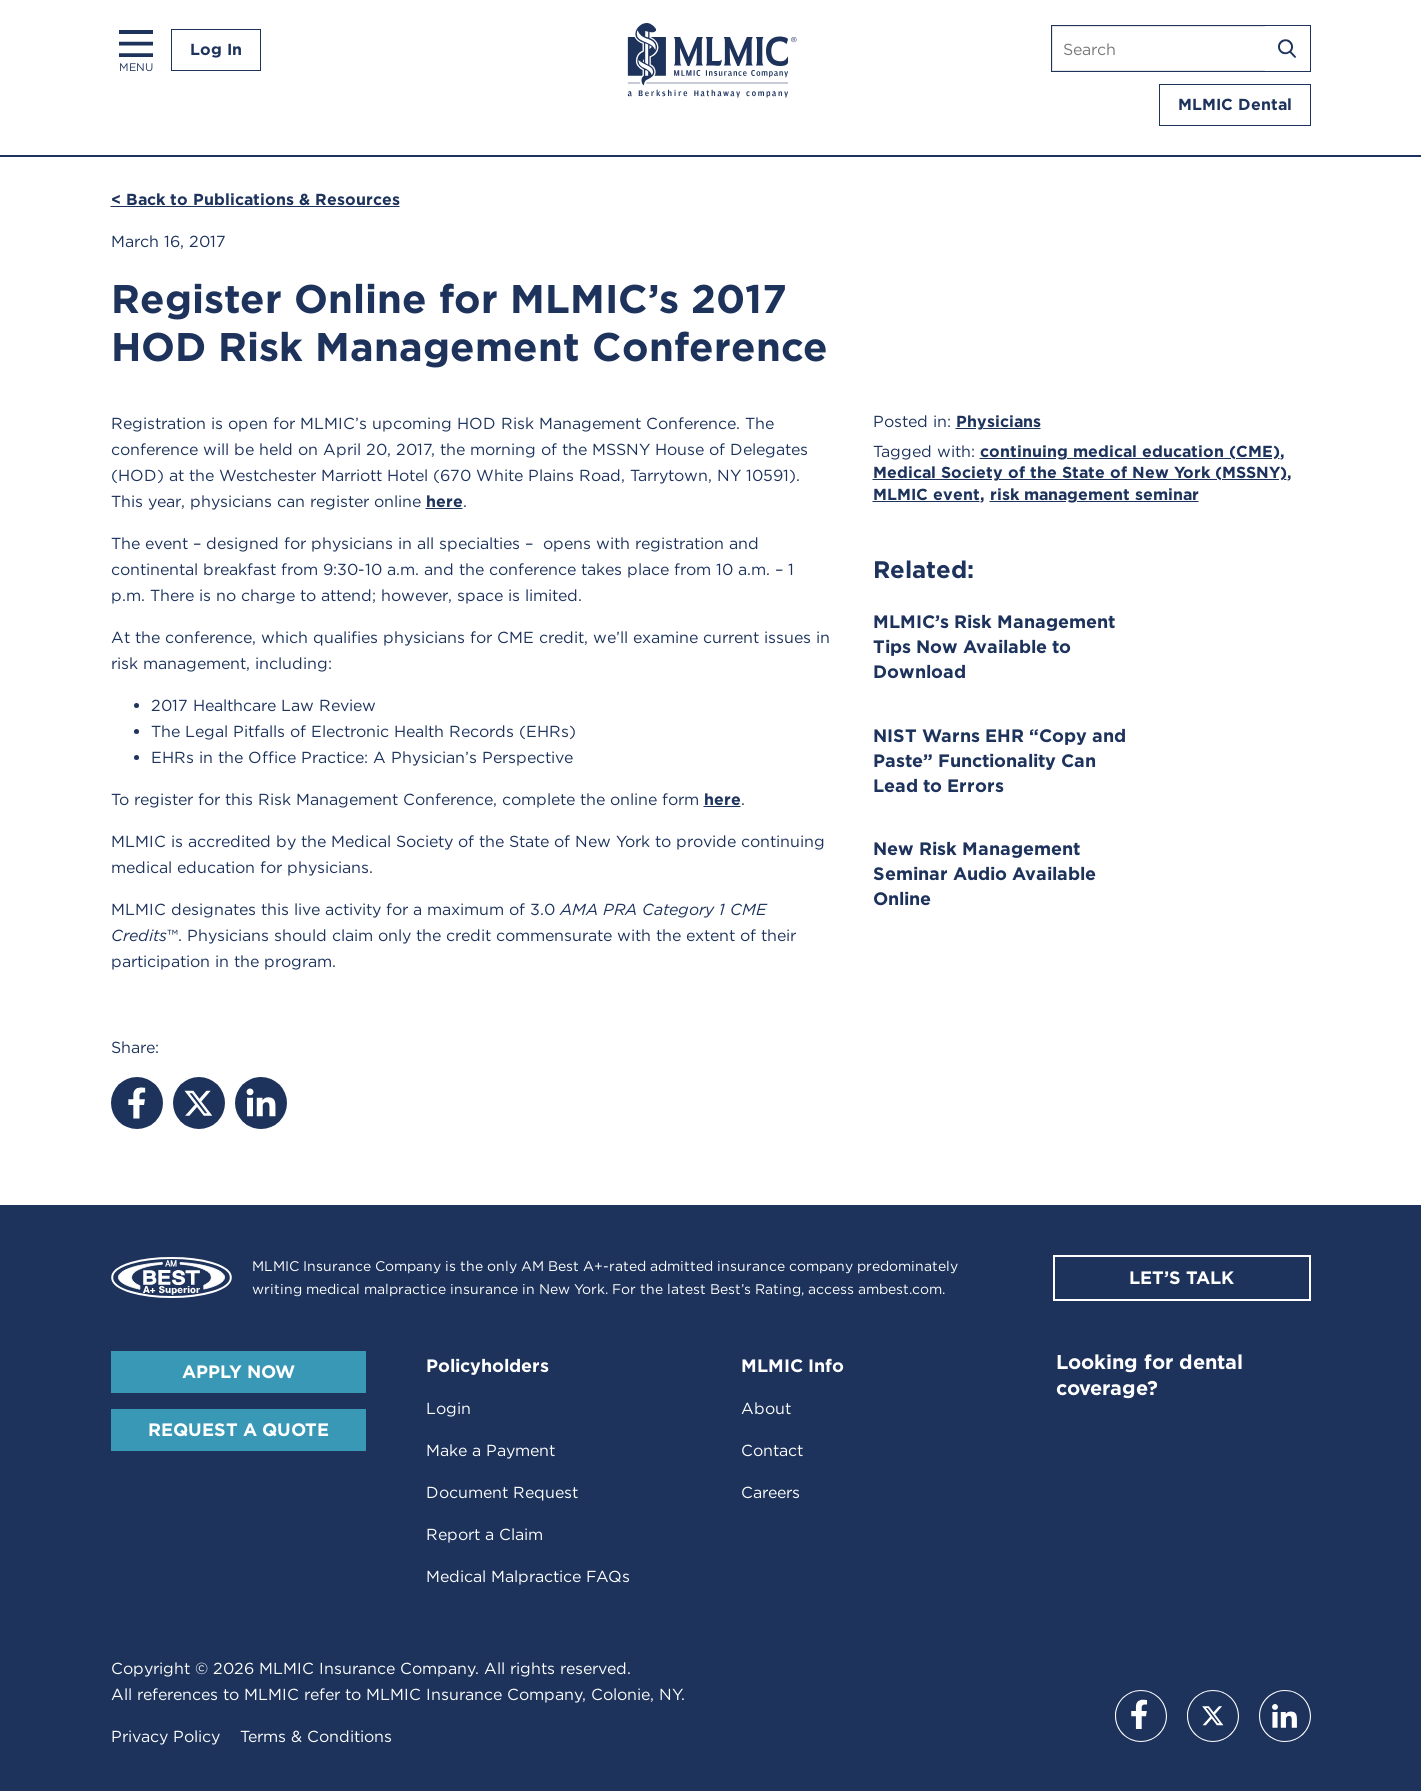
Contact (772, 1450)
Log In (216, 49)
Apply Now (238, 1371)
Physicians (998, 421)
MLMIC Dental (1235, 104)
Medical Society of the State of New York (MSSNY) (1080, 472)
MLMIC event (926, 494)
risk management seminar (1094, 494)
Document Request (502, 1492)
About (766, 1408)
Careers (770, 1492)
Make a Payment (490, 1450)
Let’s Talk (1181, 1277)
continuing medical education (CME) (1130, 451)
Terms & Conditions (316, 1736)
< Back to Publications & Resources (255, 199)
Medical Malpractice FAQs (528, 1576)
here (444, 501)
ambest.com (900, 1289)
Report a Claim (484, 1534)
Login (448, 1408)
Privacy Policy (165, 1736)
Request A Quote (238, 1429)
